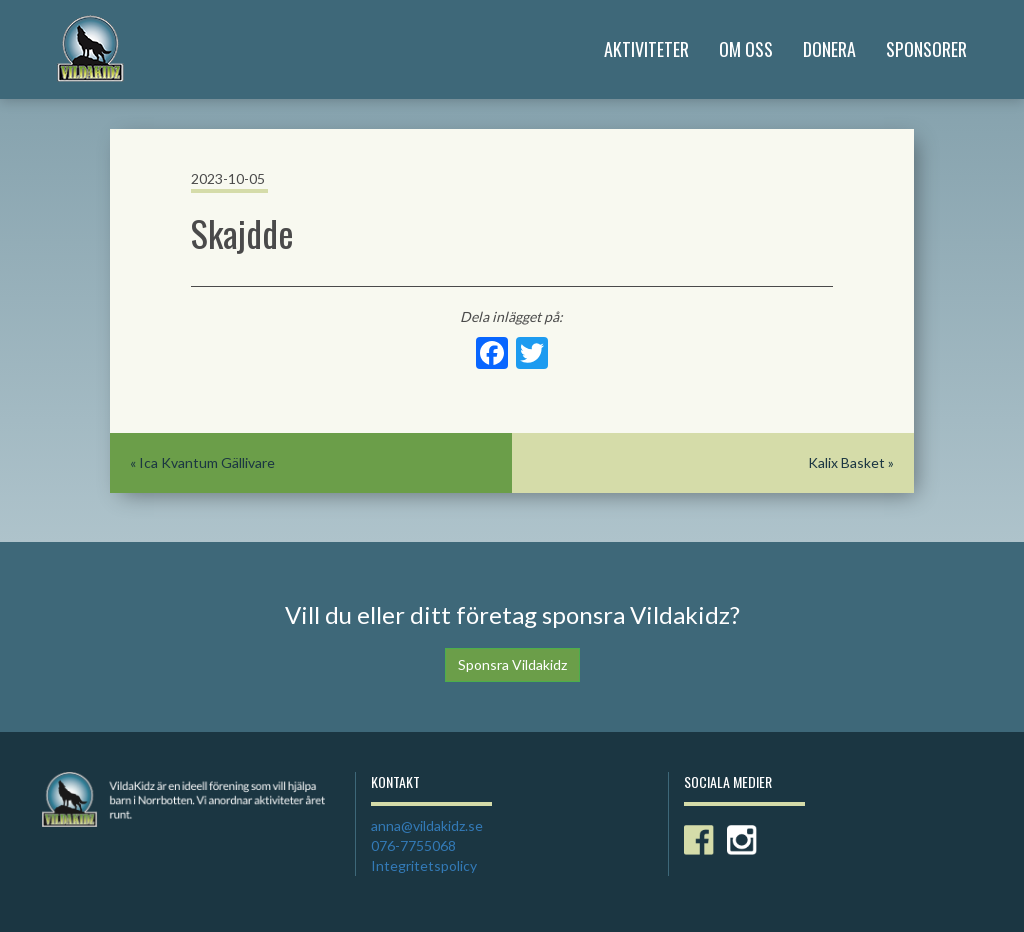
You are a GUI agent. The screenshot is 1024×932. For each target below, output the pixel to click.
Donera (829, 49)
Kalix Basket (846, 462)
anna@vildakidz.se (427, 825)
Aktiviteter (646, 49)
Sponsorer (926, 49)
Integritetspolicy (424, 865)
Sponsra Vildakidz (512, 664)
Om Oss (746, 49)
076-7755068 (413, 845)
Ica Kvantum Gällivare (207, 462)
